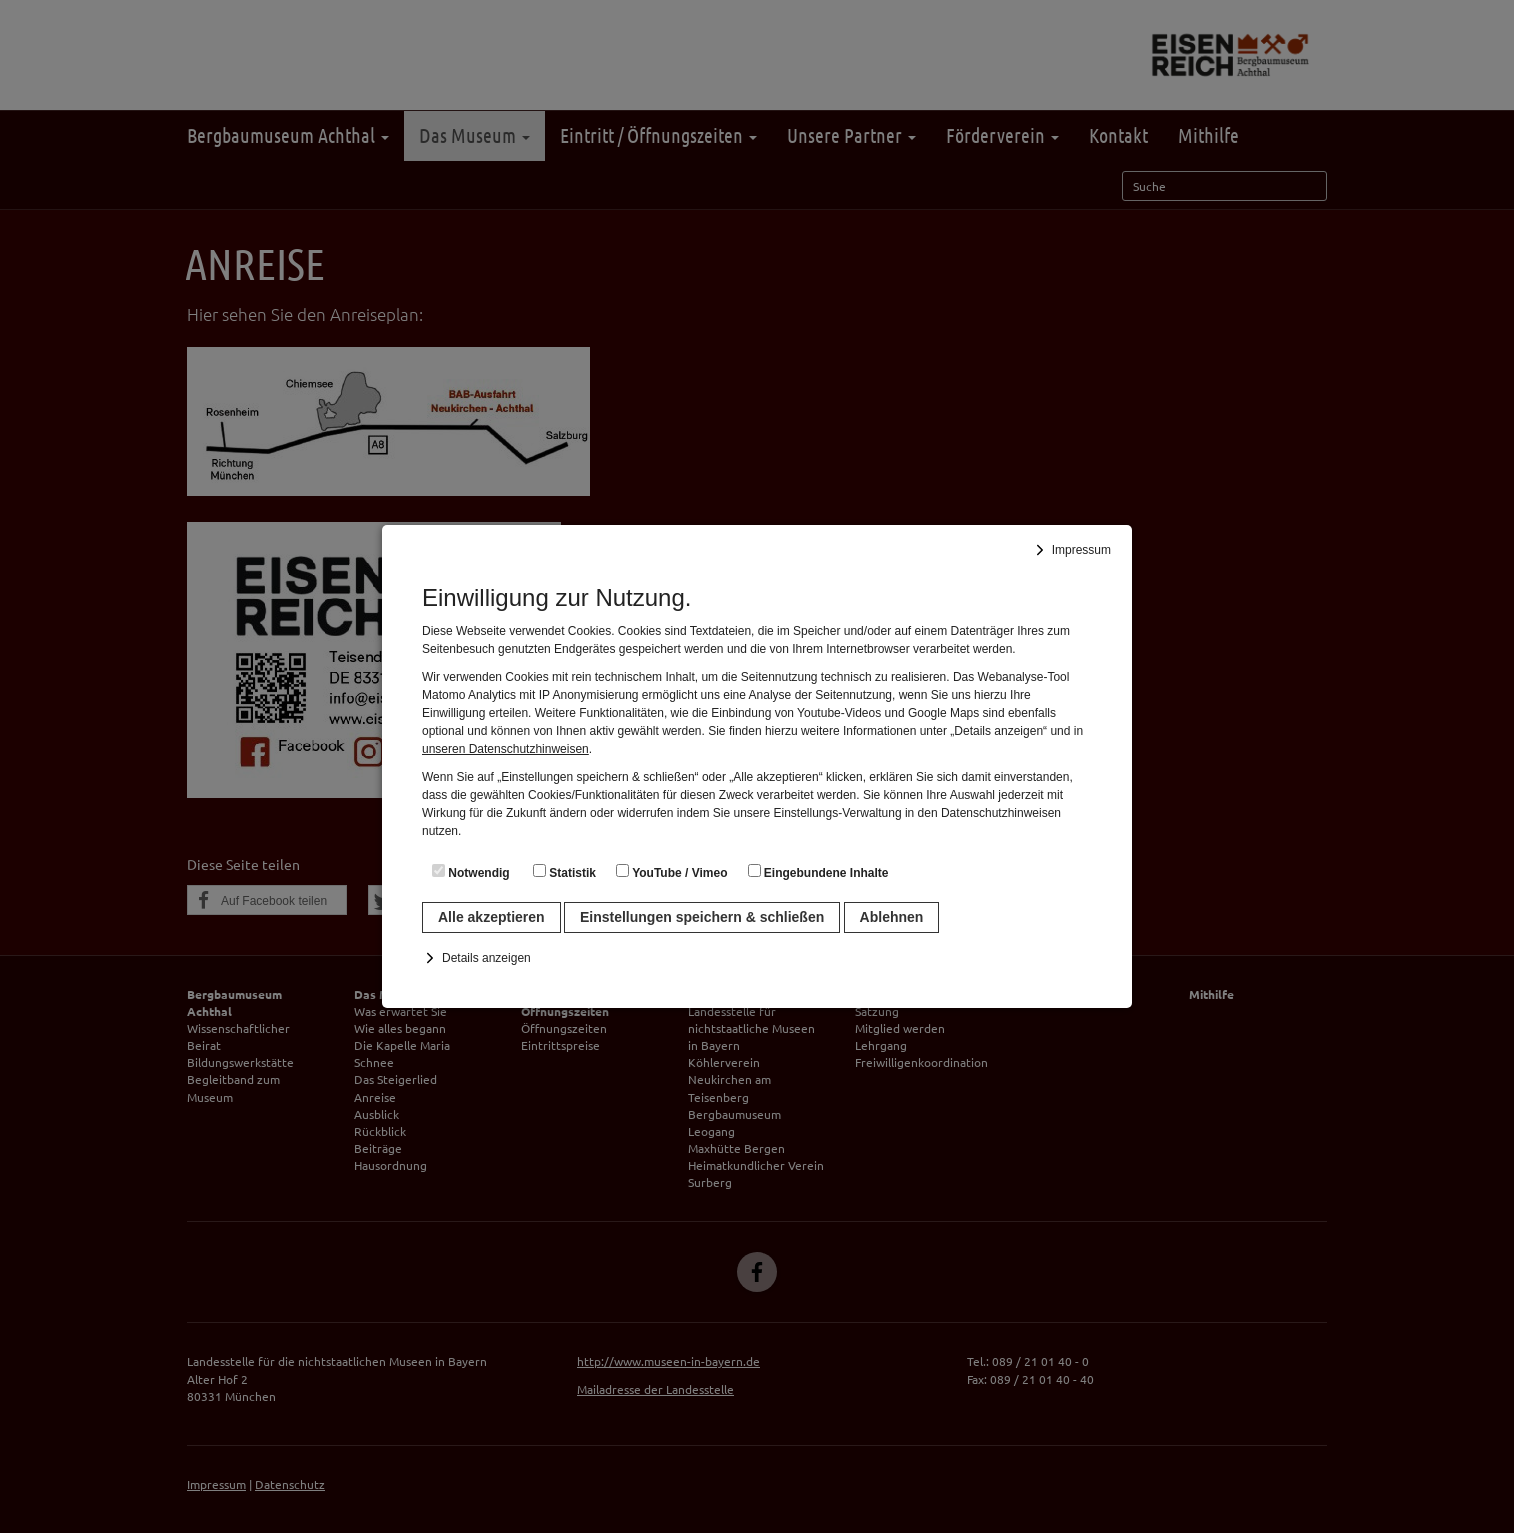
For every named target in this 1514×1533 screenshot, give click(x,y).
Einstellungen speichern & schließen (702, 917)
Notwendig (471, 872)
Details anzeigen (486, 958)
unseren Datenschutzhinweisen (505, 749)
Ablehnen (892, 917)
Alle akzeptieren (491, 917)
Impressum (1081, 550)
